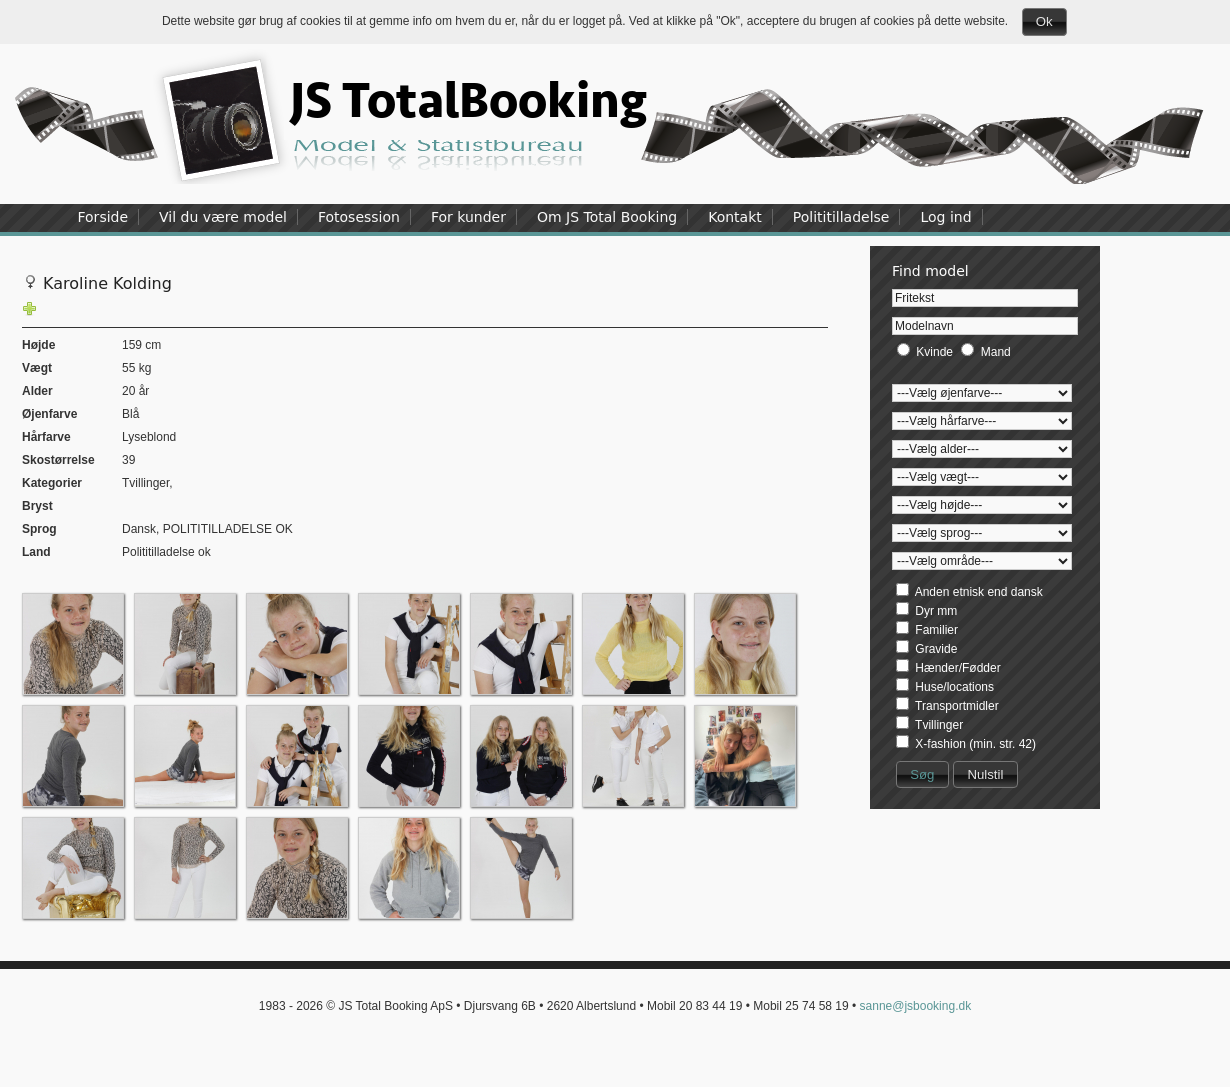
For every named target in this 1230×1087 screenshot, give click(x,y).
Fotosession (359, 217)
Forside (103, 217)
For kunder (468, 217)
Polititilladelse (841, 217)
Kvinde (934, 352)
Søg (922, 774)
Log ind (945, 217)
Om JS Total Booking (607, 217)
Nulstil (985, 774)
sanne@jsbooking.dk (916, 1006)
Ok (1044, 21)
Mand (996, 352)
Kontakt (735, 217)
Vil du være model (223, 217)
